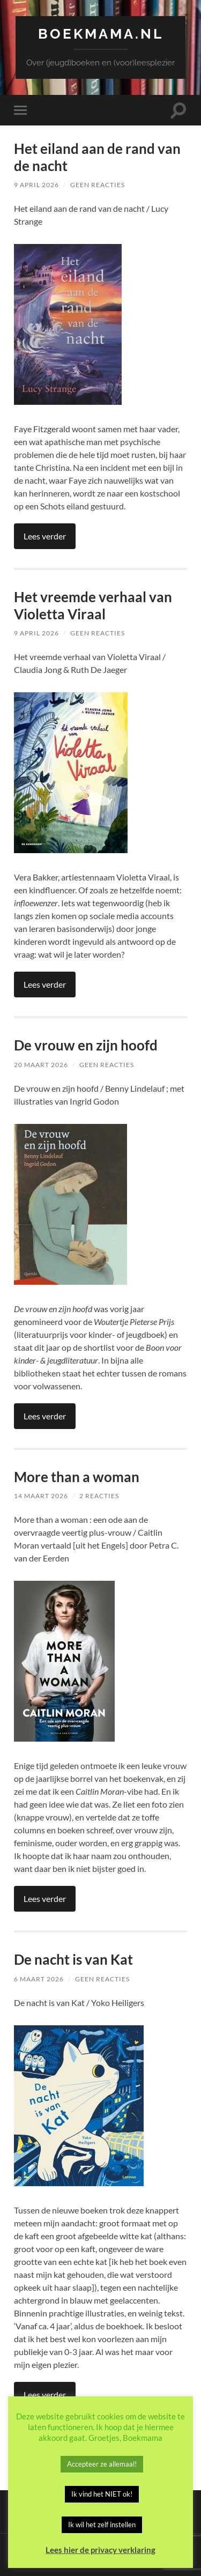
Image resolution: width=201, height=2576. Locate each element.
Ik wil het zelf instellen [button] (102, 2524)
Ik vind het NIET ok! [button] (101, 2494)
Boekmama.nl (100, 33)
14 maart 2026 (41, 1496)
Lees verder (45, 536)
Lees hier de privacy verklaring (100, 2550)
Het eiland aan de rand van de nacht (97, 157)
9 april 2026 (36, 185)
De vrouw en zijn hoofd (86, 1045)
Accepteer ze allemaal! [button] (102, 2464)
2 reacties (99, 1496)
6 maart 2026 (39, 1979)
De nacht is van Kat (73, 1959)
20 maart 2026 (41, 1065)
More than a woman (76, 1476)
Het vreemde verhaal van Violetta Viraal (93, 605)
